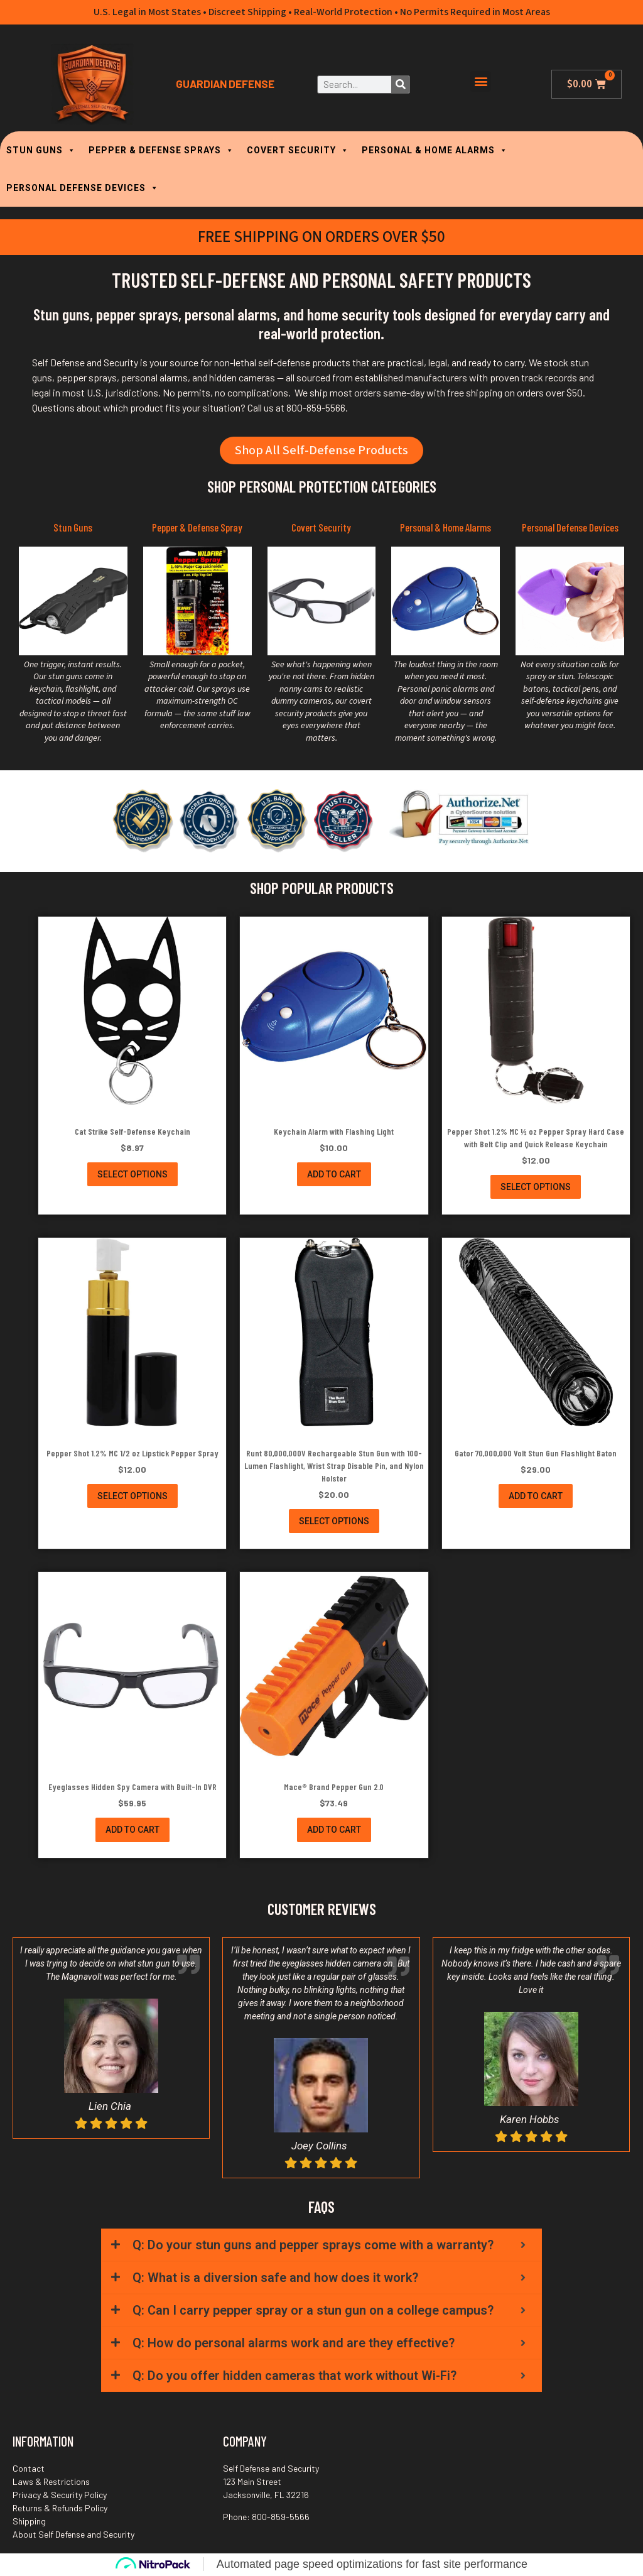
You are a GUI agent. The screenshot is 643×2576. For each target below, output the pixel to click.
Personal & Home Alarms (445, 527)
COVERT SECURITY (298, 150)
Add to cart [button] (334, 1175)
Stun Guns (72, 527)
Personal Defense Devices (570, 527)
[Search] (400, 84)
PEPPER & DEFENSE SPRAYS (161, 150)
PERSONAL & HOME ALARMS (435, 150)
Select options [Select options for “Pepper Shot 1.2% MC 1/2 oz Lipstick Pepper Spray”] (132, 1496)
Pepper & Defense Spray (197, 527)
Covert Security (321, 527)
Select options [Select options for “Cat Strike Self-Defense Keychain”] (132, 1175)
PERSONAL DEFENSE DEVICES (82, 187)
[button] (480, 81)
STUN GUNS (41, 150)
